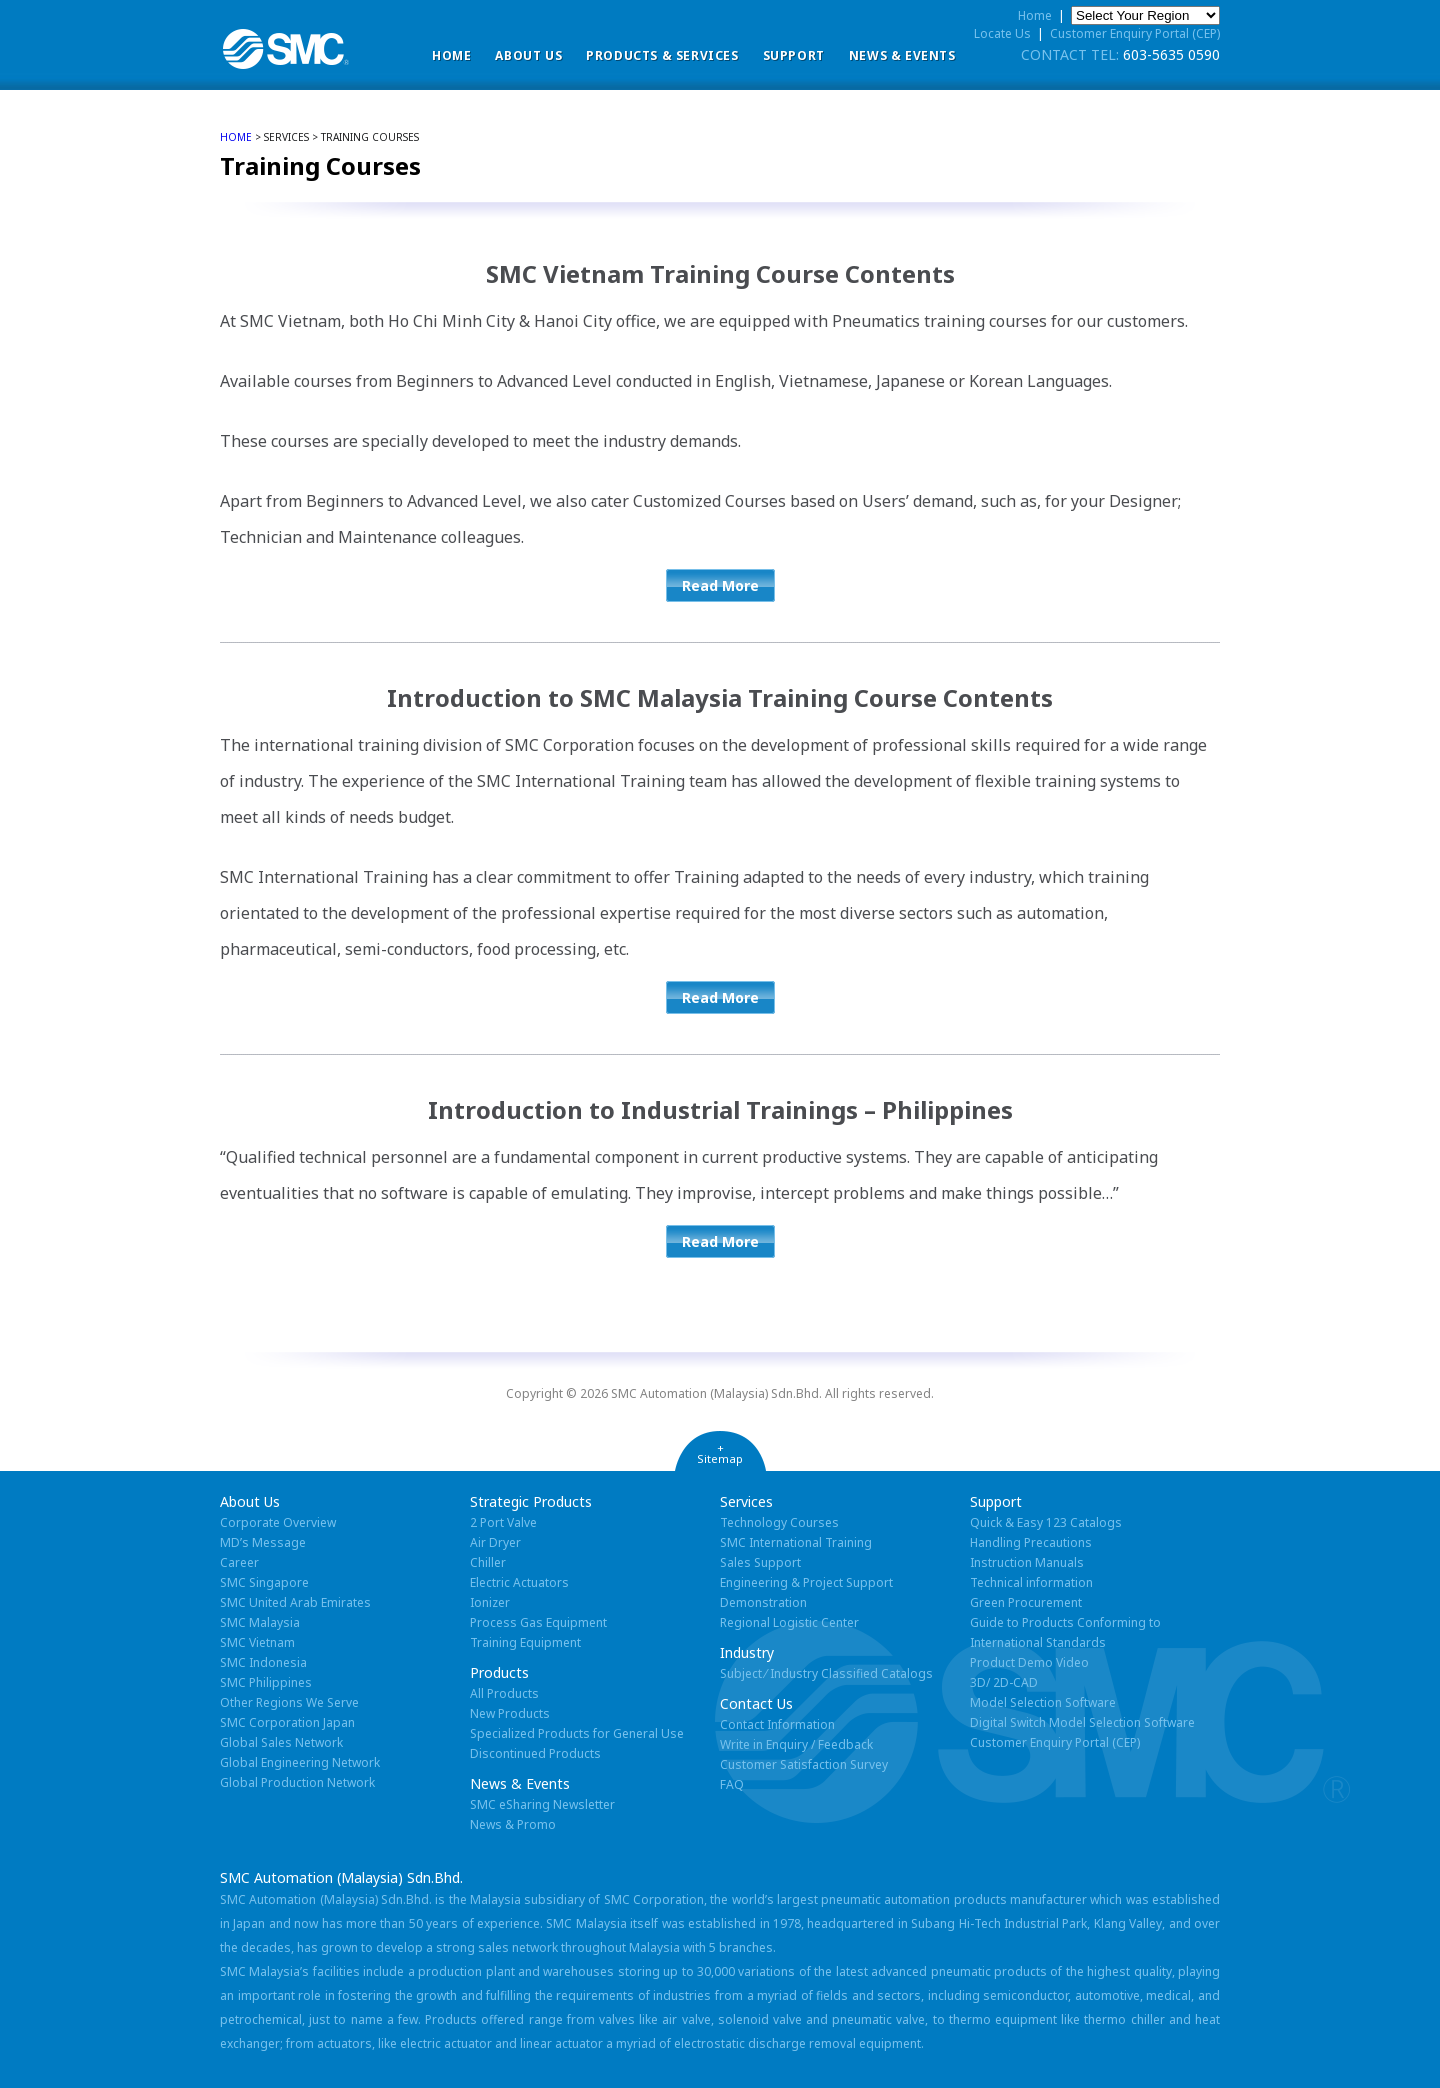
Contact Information (777, 1724)
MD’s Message (263, 1542)
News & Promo (513, 1824)
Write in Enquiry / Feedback (796, 1744)
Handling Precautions (1031, 1542)
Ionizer (490, 1602)
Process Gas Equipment (538, 1622)
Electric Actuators (519, 1582)
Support (794, 55)
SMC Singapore (264, 1582)
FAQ (732, 1784)
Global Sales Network (281, 1742)
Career (239, 1562)
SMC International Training (796, 1542)
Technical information (1031, 1582)
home (236, 137)
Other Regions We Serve (289, 1702)
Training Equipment (525, 1642)
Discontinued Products (535, 1753)
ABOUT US (528, 55)
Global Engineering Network (300, 1762)
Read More (720, 585)
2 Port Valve (503, 1522)
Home (451, 55)
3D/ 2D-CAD (1004, 1682)
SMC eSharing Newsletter (542, 1804)
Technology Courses (779, 1522)
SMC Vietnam (257, 1642)
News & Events (902, 55)
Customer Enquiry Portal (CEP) (1135, 33)
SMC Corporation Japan (287, 1722)
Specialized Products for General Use (577, 1733)
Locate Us (1002, 33)
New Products (510, 1713)
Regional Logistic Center (789, 1622)
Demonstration (763, 1602)
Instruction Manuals (1027, 1562)
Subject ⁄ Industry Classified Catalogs (826, 1673)
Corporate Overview (278, 1522)
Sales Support (760, 1562)
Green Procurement (1026, 1602)
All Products (504, 1693)
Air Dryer (495, 1542)
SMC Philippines (266, 1682)
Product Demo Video (1029, 1662)
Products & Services (662, 55)
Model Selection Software (1043, 1702)
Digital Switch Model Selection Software (1082, 1722)
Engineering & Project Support (806, 1582)
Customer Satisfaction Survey (804, 1764)
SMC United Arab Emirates (295, 1602)
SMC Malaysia (260, 1622)
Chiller (488, 1562)
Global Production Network (297, 1782)
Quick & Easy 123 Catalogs (1046, 1522)
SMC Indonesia (263, 1662)
